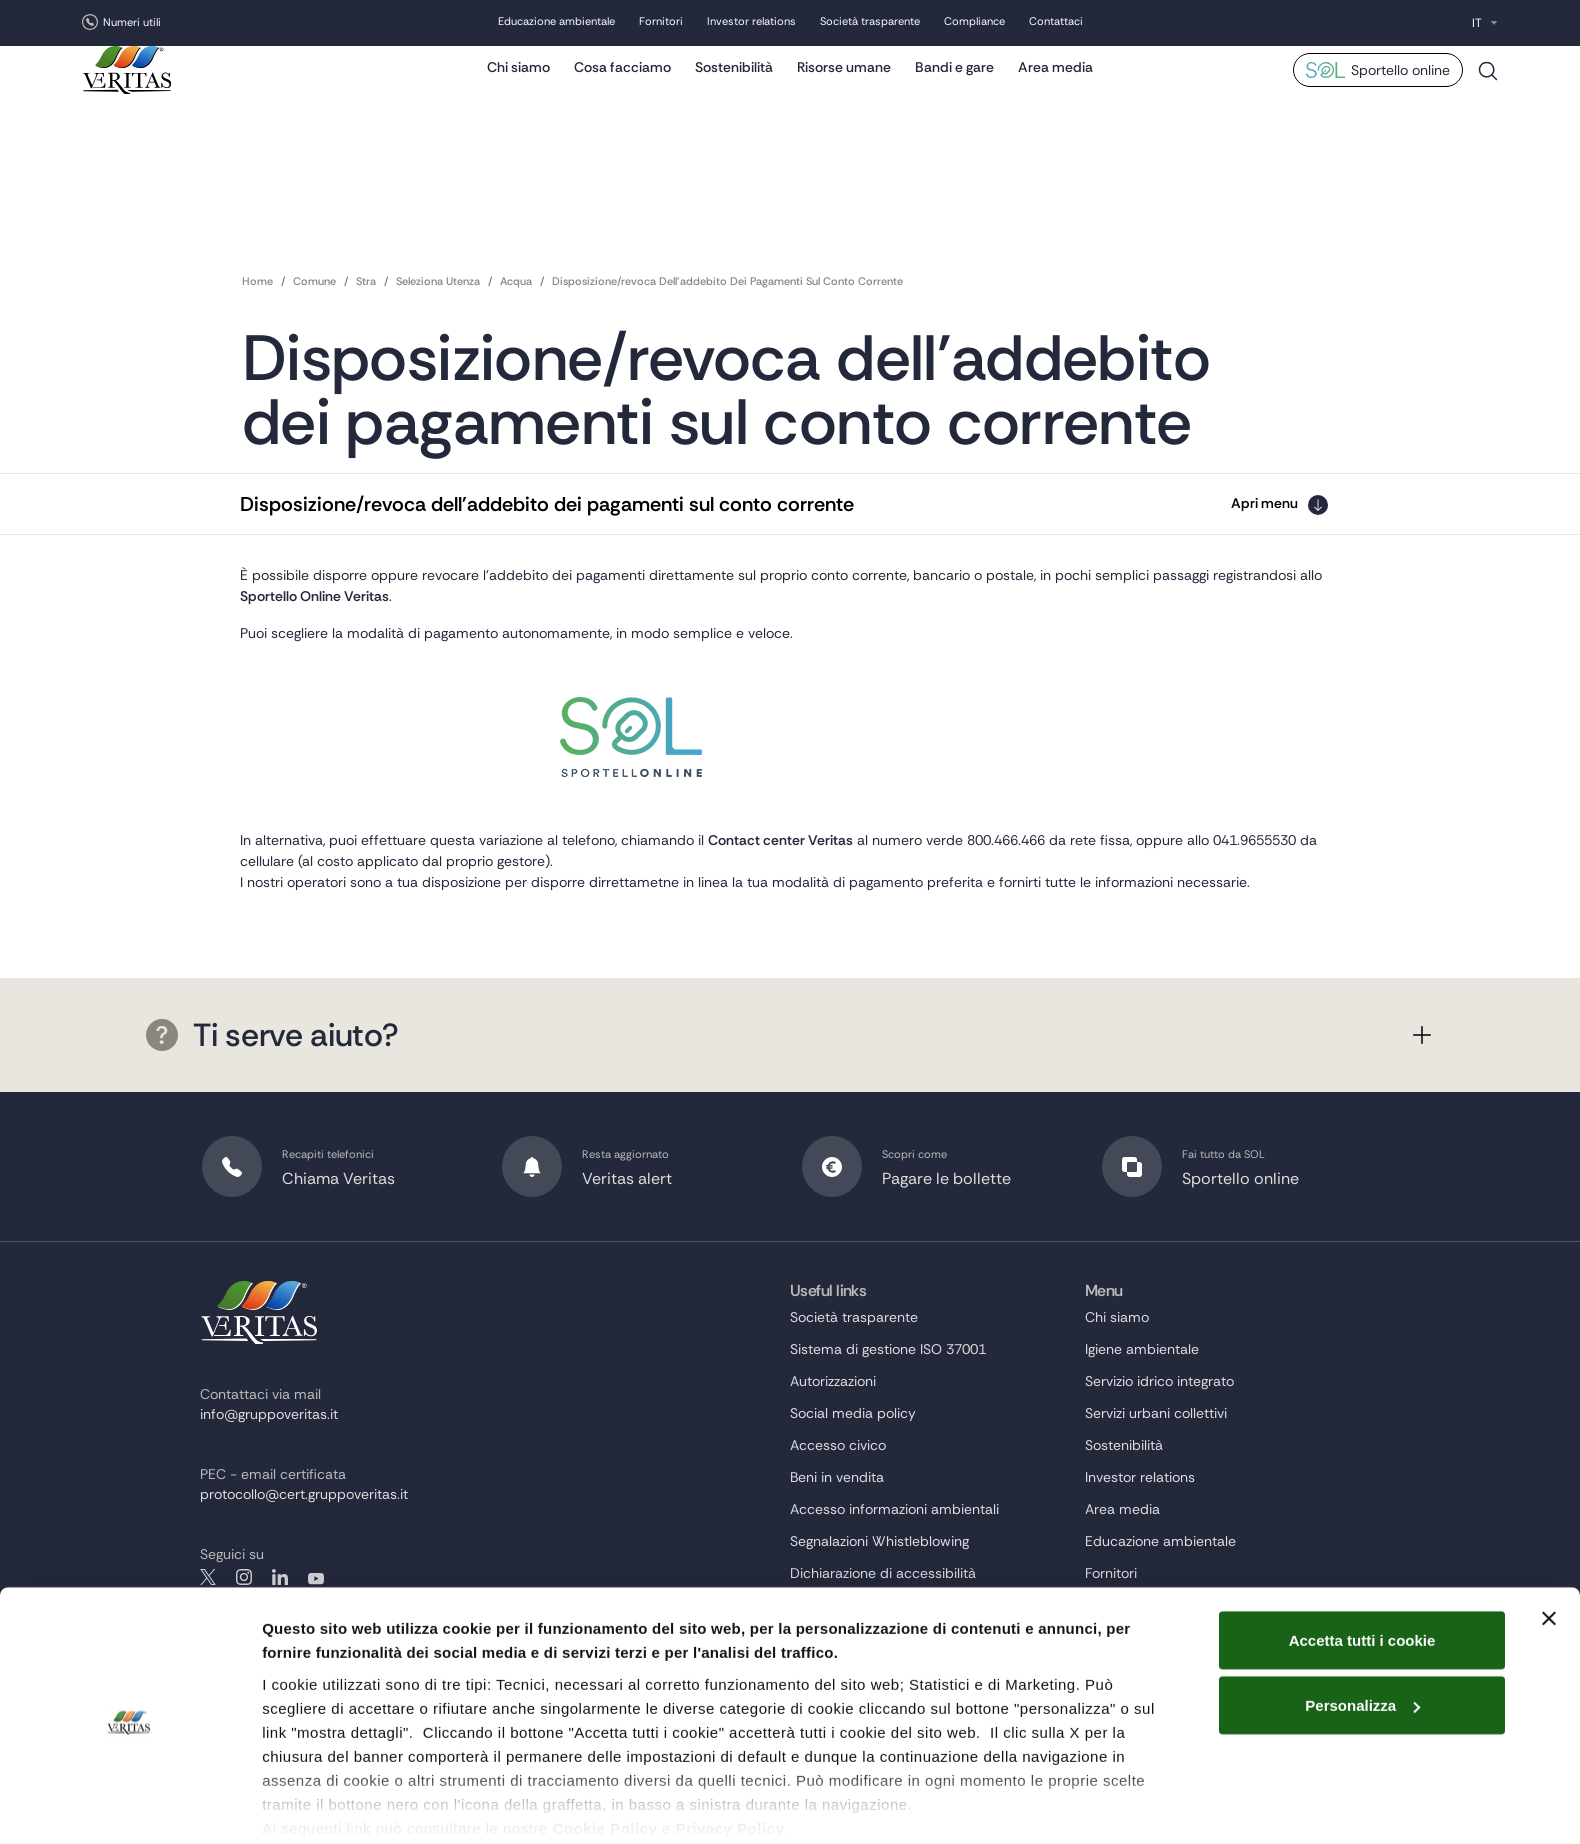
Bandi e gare (954, 85)
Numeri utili (132, 22)
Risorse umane (844, 85)
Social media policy (853, 1459)
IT (1477, 23)
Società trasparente (870, 23)
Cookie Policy (604, 1751)
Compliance (974, 23)
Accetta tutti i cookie (1362, 1563)
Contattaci (1056, 23)
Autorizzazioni (833, 1427)
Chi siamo (518, 85)
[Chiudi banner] (1549, 1542)
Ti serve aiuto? (272, 1089)
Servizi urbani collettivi (1156, 1459)
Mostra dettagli (316, 1804)
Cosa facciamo (622, 85)
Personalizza (1362, 1629)
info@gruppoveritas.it (269, 1460)
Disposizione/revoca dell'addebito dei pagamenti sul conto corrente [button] (547, 501)
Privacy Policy (730, 1751)
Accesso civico (838, 1491)
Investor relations (751, 23)
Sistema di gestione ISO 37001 (888, 1395)
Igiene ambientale (1142, 1395)
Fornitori (661, 23)
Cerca (1488, 96)
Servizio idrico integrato (1159, 1427)
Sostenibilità (734, 85)
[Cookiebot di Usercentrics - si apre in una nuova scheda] (129, 1805)
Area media (1055, 85)
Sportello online (1400, 88)
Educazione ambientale (556, 23)
